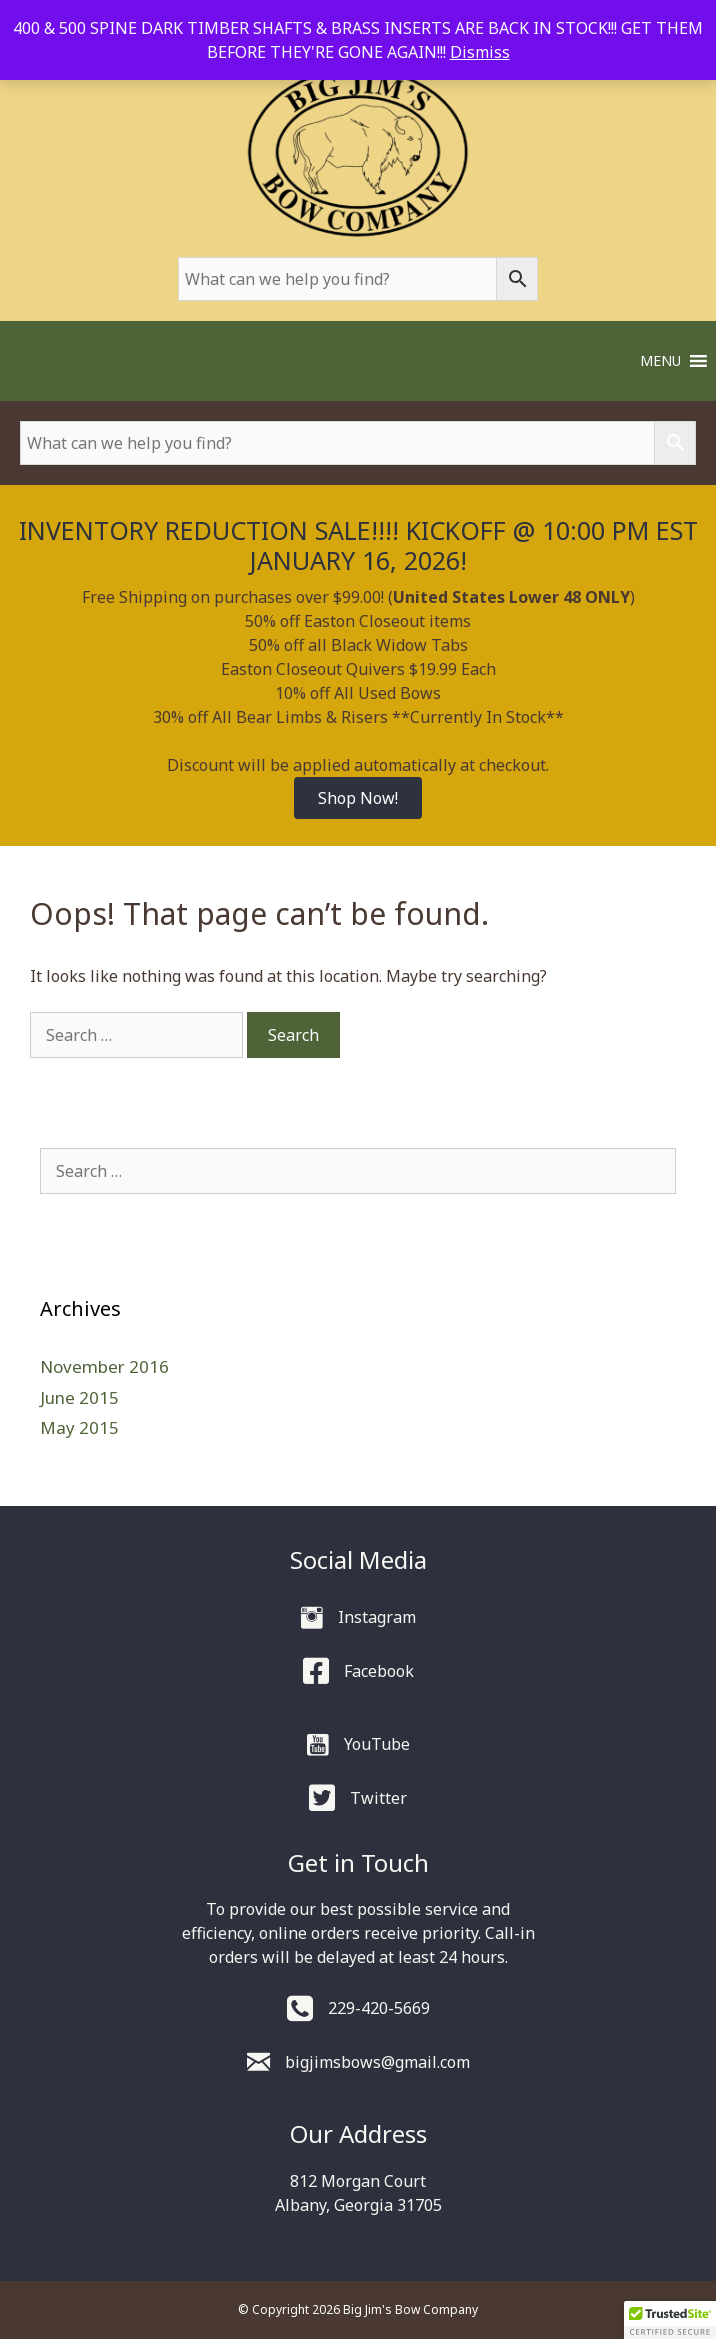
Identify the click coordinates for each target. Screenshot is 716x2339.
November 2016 (104, 1366)
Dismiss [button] (480, 52)
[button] (660, 361)
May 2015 (79, 1427)
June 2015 (79, 1397)
